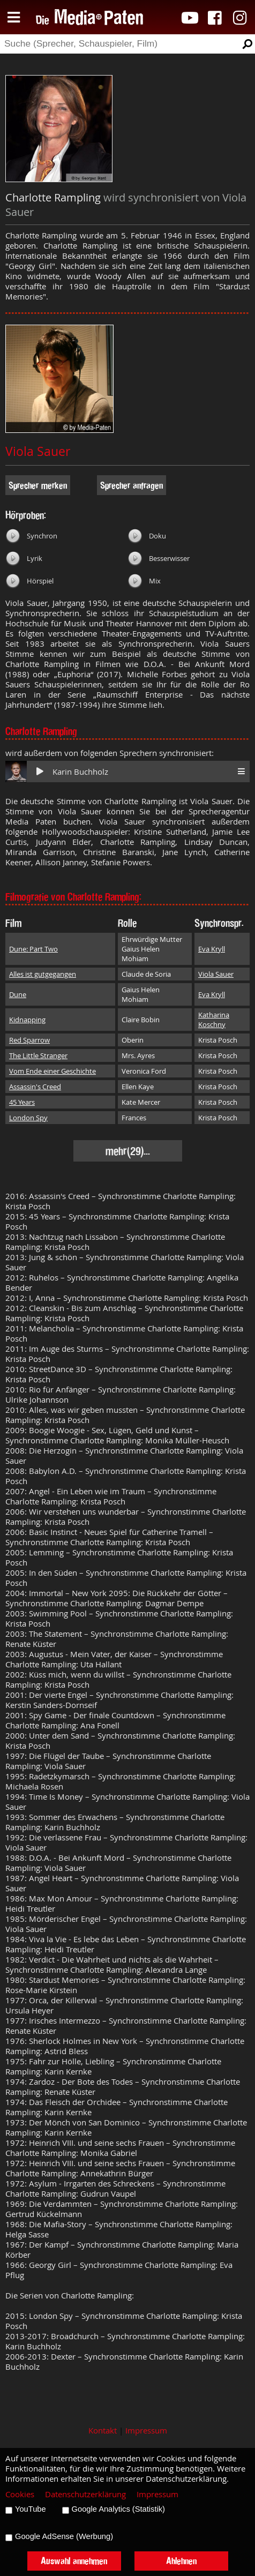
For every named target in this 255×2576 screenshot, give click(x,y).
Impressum (146, 2430)
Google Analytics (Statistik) (118, 2509)
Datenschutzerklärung (85, 2494)
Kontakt (102, 2430)
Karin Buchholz (80, 772)
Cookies (19, 2494)
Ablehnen (181, 2560)
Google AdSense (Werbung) (64, 2536)
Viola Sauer (37, 451)
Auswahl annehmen (74, 2560)
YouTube (30, 2509)
